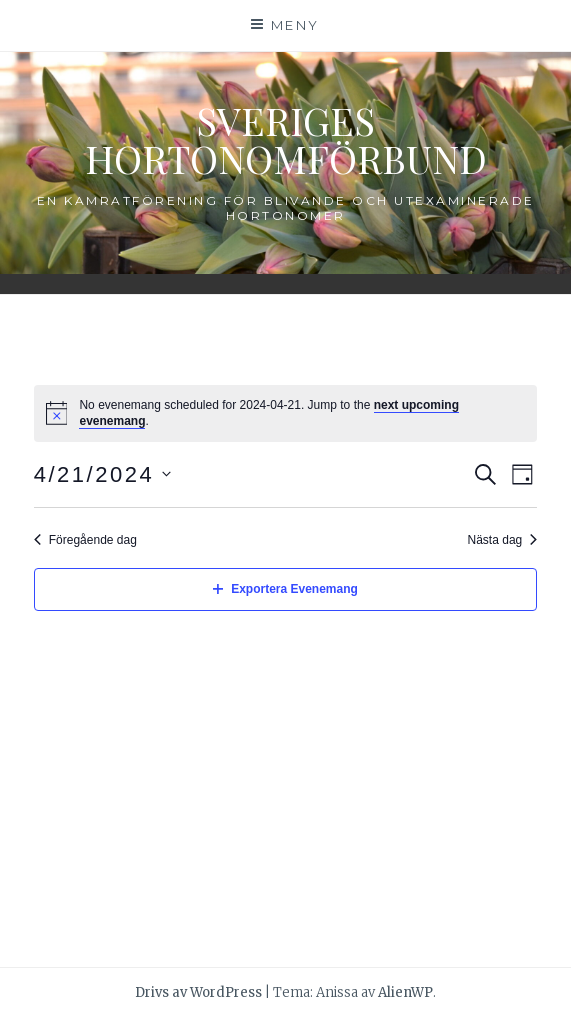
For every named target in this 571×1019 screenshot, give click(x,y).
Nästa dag (503, 540)
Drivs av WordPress (198, 992)
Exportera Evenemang (285, 589)
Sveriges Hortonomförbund (286, 139)
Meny (295, 25)
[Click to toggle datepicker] (102, 474)
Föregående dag (85, 540)
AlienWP (405, 992)
